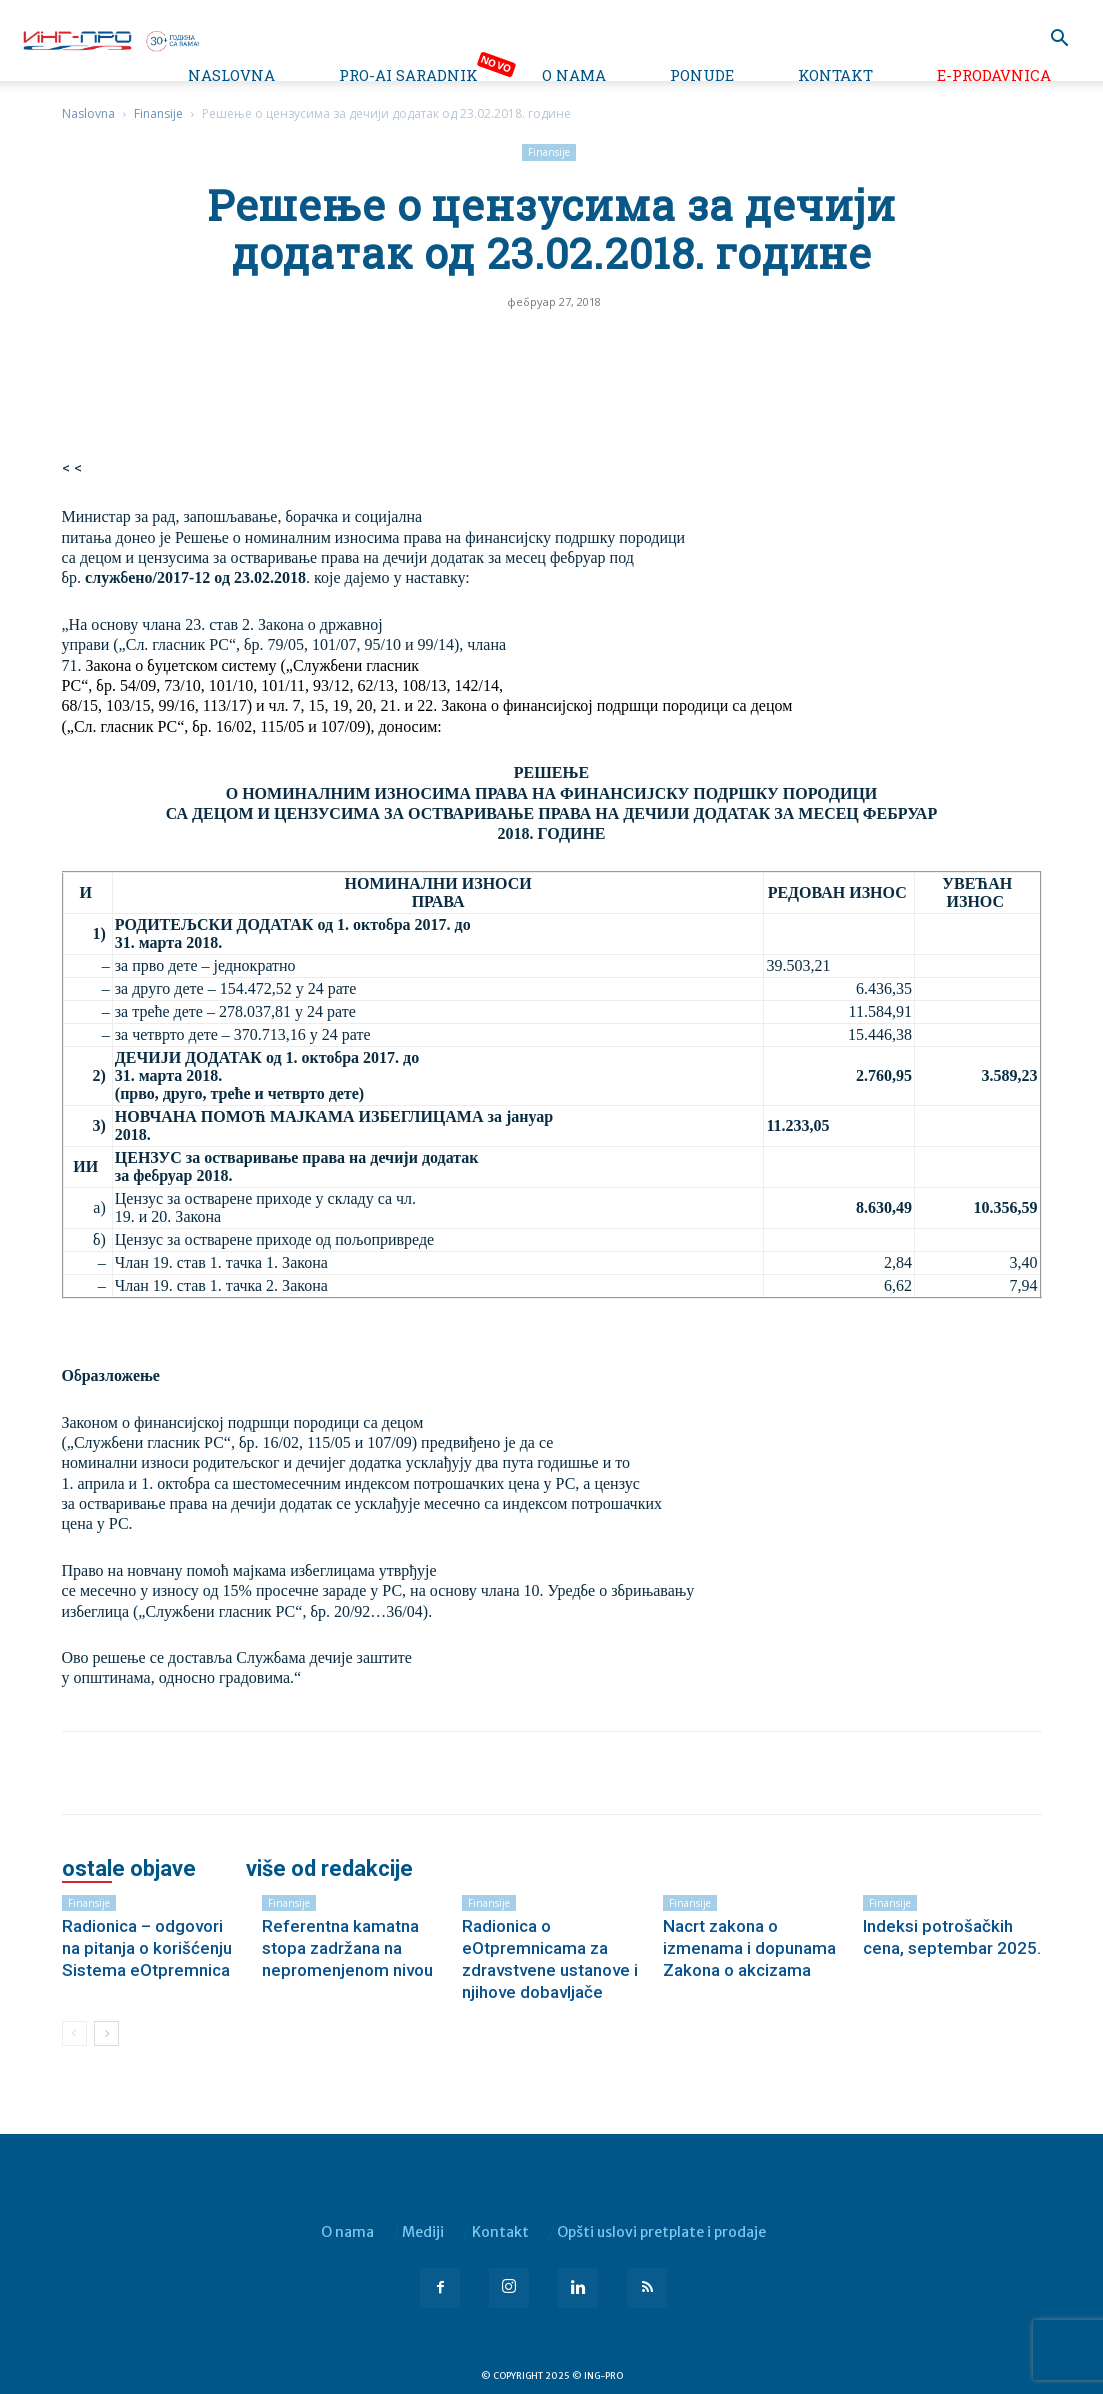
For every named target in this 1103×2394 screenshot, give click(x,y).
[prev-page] (74, 2033)
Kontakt (835, 75)
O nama (574, 75)
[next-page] (106, 2033)
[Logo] (110, 39)
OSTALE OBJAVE (129, 1869)
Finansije (158, 113)
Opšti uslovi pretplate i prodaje (661, 2232)
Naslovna (231, 75)
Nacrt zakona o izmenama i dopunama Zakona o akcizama (749, 1948)
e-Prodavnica (994, 75)
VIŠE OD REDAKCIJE (329, 1869)
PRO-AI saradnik (408, 75)
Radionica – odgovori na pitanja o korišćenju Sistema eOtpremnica (147, 1948)
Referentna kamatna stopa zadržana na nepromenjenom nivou (347, 1948)
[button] (1059, 40)
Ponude (702, 75)
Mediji (423, 2232)
